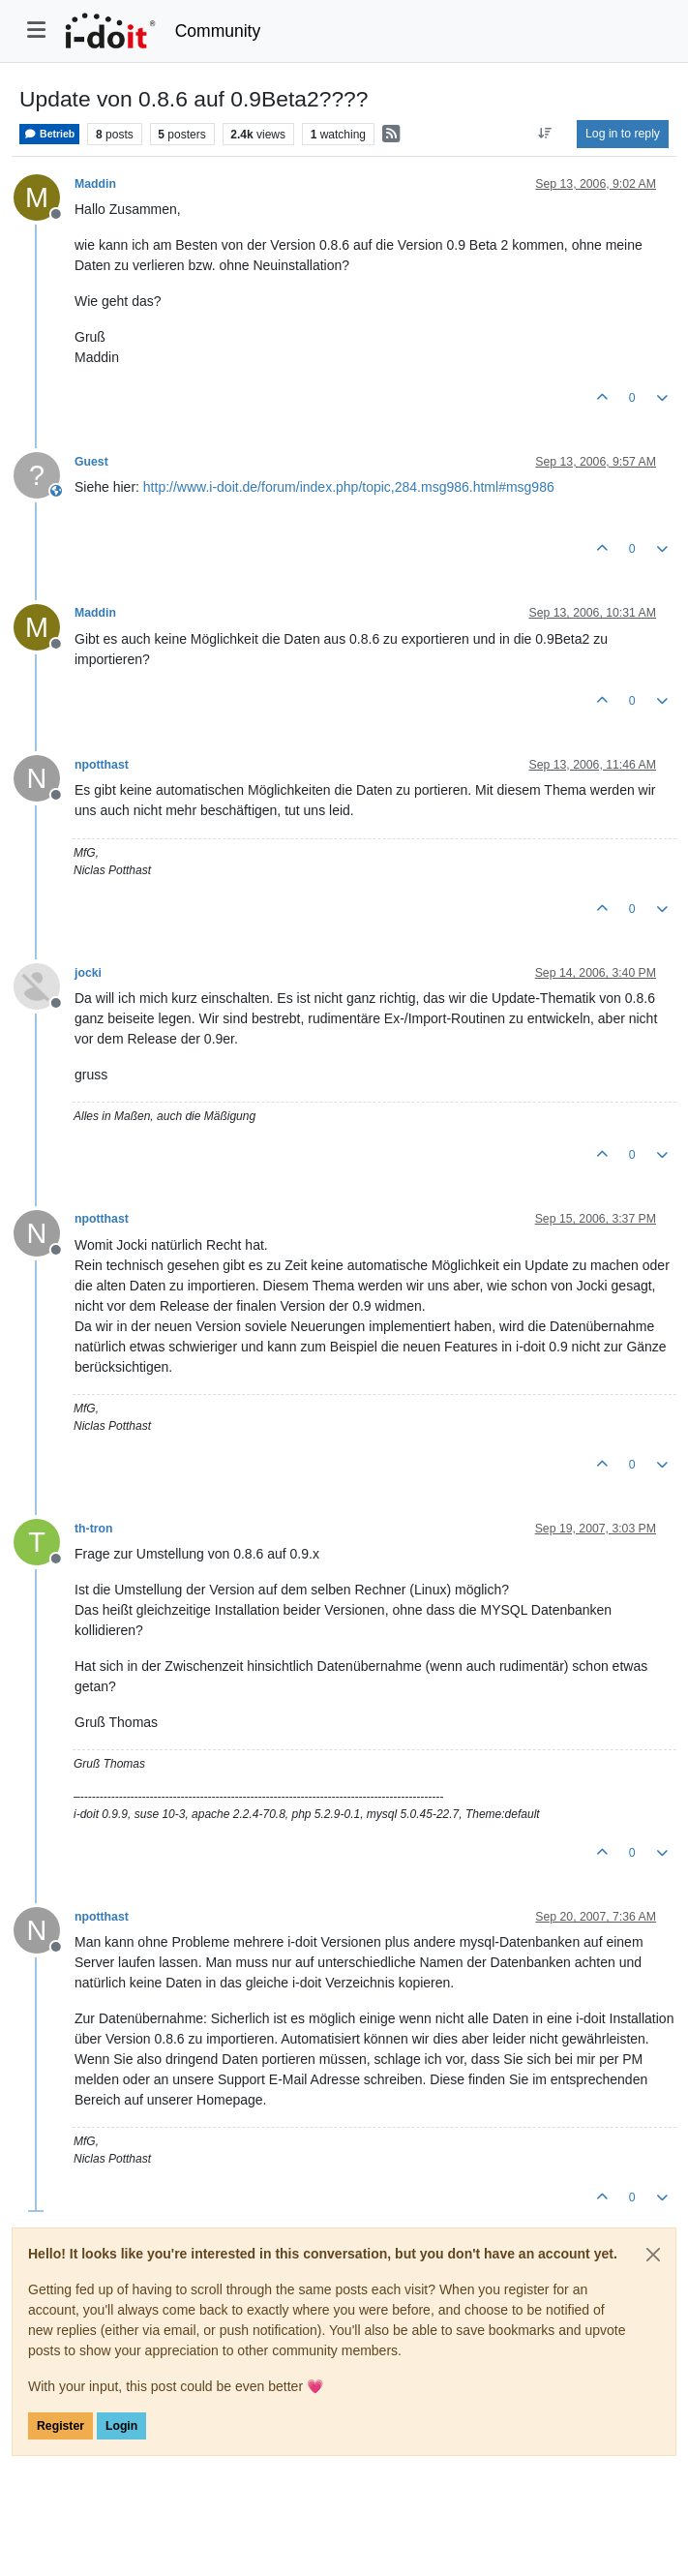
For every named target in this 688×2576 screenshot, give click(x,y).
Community (218, 31)
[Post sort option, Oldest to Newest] (545, 133)
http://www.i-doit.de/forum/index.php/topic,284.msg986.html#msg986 (348, 487)
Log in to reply (622, 133)
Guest (91, 462)
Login (121, 2426)
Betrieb (49, 134)
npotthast (102, 765)
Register (60, 2426)
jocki (88, 973)
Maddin (95, 184)
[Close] (653, 2254)
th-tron (93, 1528)
